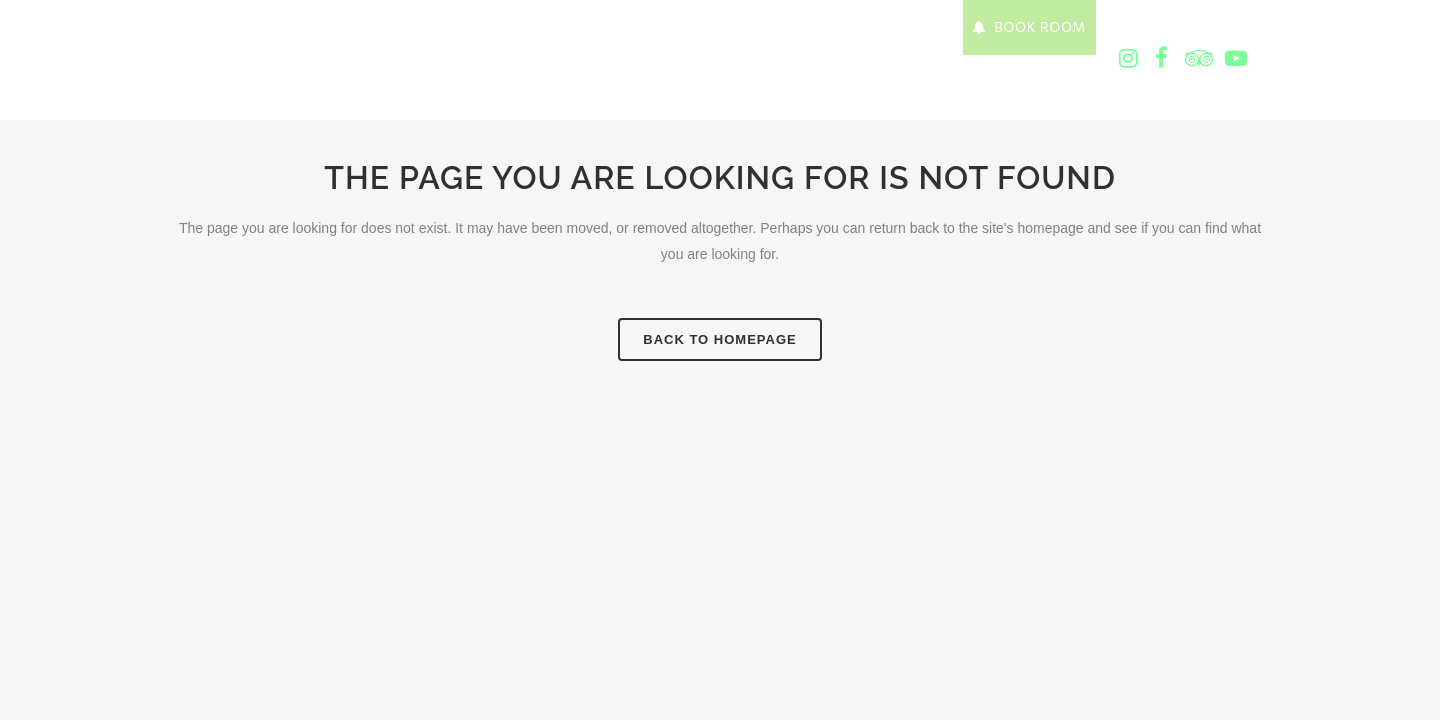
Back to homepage (719, 339)
